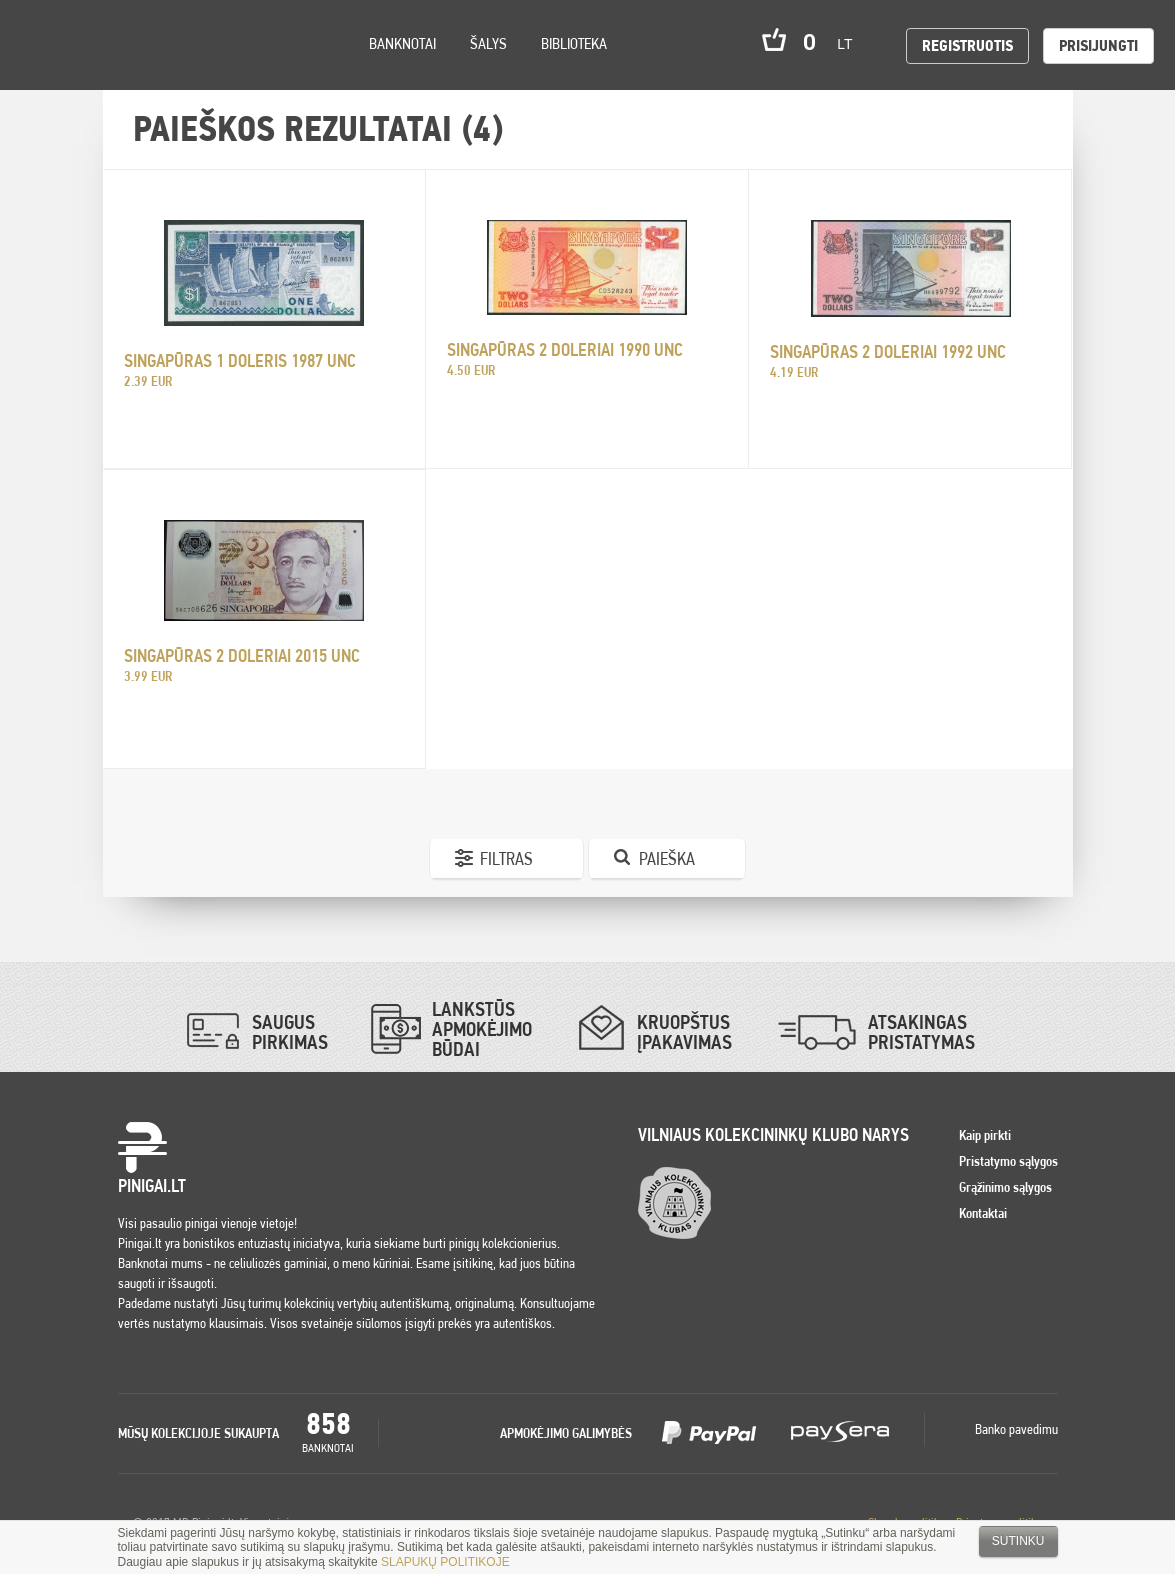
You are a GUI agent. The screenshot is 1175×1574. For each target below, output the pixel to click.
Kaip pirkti (985, 1135)
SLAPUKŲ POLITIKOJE (445, 1562)
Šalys (488, 43)
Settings (129, 70)
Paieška (667, 858)
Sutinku (1018, 1541)
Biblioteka (574, 43)
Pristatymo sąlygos (1008, 1161)
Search (182, 71)
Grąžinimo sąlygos (1005, 1187)
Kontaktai (983, 1213)
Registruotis (967, 45)
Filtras (506, 858)
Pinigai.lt (45, 45)
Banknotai (402, 43)
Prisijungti (1098, 45)
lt (851, 44)
